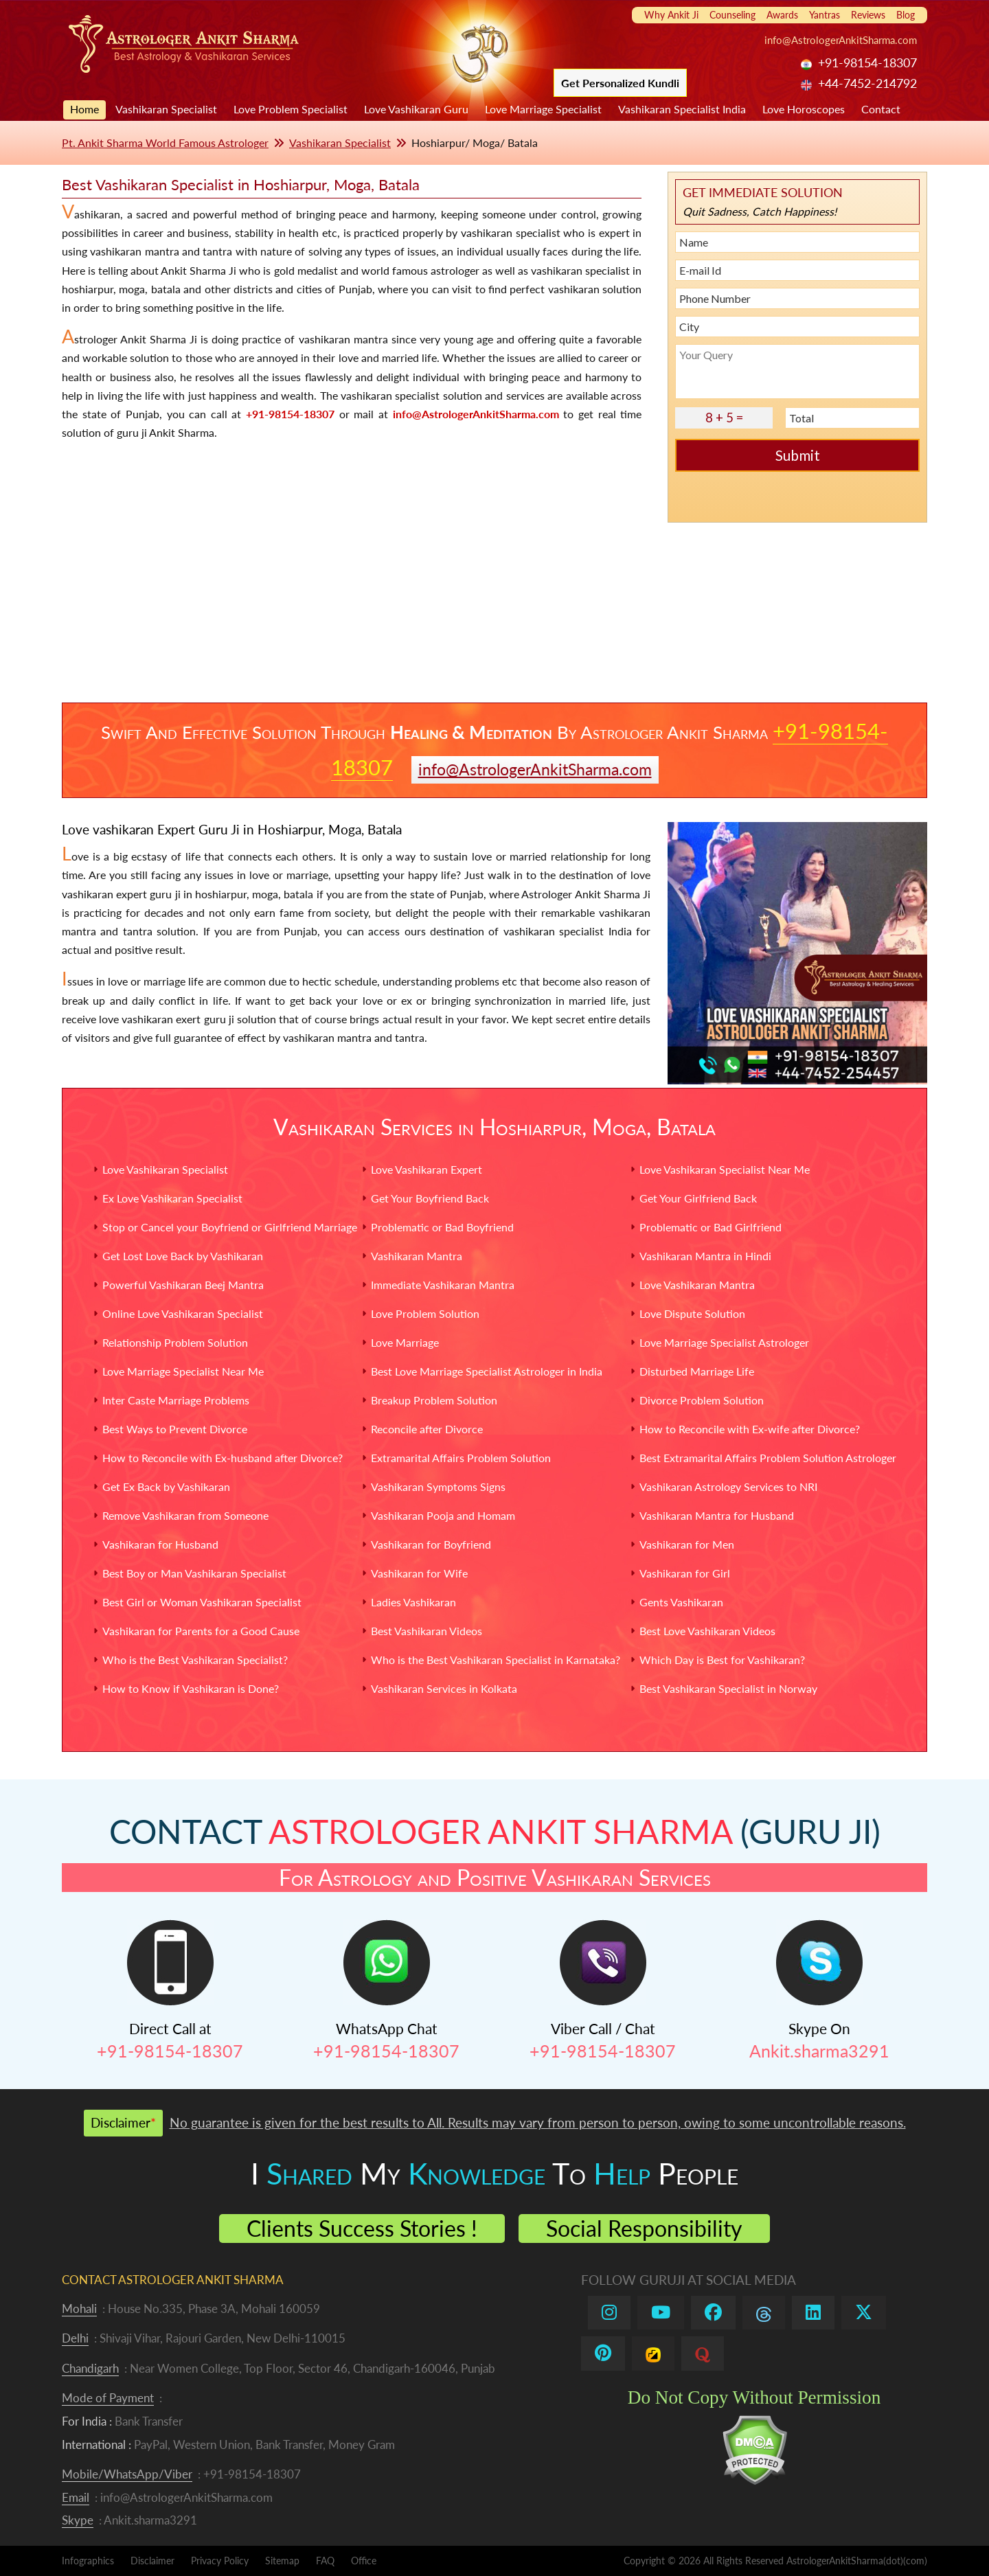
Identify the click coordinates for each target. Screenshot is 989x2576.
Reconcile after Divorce (427, 1428)
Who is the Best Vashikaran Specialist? (195, 1659)
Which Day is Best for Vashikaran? (722, 1659)
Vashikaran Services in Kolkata (444, 1688)
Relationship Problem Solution (175, 1342)
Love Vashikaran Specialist (165, 1169)
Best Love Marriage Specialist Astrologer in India (486, 1371)
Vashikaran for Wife (419, 1573)
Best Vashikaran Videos (426, 1630)
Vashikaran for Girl (684, 1573)
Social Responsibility (644, 2228)
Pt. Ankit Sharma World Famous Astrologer (165, 142)
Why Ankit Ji (671, 15)
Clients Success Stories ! (362, 2228)
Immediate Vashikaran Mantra (442, 1284)
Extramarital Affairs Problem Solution (461, 1457)
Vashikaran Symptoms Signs (438, 1486)
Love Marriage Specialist (543, 108)
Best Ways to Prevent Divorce (174, 1428)
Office (363, 2560)
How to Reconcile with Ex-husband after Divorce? (222, 1457)
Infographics (88, 2560)
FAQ (325, 2560)
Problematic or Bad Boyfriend (442, 1226)
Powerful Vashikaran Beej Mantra (183, 1284)
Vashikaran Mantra (416, 1255)
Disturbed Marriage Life (696, 1371)
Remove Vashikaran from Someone (185, 1515)
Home (84, 108)
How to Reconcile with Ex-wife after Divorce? (749, 1428)
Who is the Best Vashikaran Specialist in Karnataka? (495, 1659)
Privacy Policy (220, 2560)
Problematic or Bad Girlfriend (710, 1226)
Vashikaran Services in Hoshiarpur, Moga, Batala (494, 1126)
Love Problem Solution (425, 1313)
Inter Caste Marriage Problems (175, 1399)
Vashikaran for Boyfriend (431, 1544)
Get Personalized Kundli (620, 82)
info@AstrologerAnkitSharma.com (840, 40)
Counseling (732, 15)
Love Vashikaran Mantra (697, 1284)
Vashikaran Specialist (166, 108)
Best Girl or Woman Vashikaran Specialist (202, 1601)
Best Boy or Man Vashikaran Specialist (194, 1573)
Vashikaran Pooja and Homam (443, 1515)
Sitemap (282, 2560)
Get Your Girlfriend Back (698, 1198)
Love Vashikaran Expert (426, 1169)
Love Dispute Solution (692, 1313)
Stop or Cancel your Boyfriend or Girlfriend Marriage (229, 1226)
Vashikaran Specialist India (682, 108)
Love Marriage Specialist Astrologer (724, 1342)
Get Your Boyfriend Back (430, 1198)
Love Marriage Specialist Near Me (183, 1371)
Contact (880, 108)
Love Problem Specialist (291, 108)
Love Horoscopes (803, 108)
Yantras (824, 15)
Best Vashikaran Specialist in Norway (728, 1688)
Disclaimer (152, 2560)
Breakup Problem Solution (434, 1399)
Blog (905, 15)
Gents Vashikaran (681, 1601)
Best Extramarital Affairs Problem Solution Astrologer (767, 1457)
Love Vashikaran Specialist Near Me (724, 1169)
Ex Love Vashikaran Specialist (172, 1198)
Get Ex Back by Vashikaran (166, 1486)
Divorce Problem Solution (701, 1399)
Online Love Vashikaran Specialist (182, 1313)
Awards (782, 15)
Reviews (868, 15)
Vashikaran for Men (686, 1544)
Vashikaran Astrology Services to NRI (728, 1486)
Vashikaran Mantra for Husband (716, 1515)
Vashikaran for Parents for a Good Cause (200, 1630)
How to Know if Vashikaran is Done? (190, 1688)
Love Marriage (405, 1342)
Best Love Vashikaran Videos (707, 1630)
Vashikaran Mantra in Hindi (705, 1255)
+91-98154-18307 (290, 413)
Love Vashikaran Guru (416, 108)
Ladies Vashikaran (413, 1601)
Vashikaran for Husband (160, 1544)
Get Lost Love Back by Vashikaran (182, 1255)
